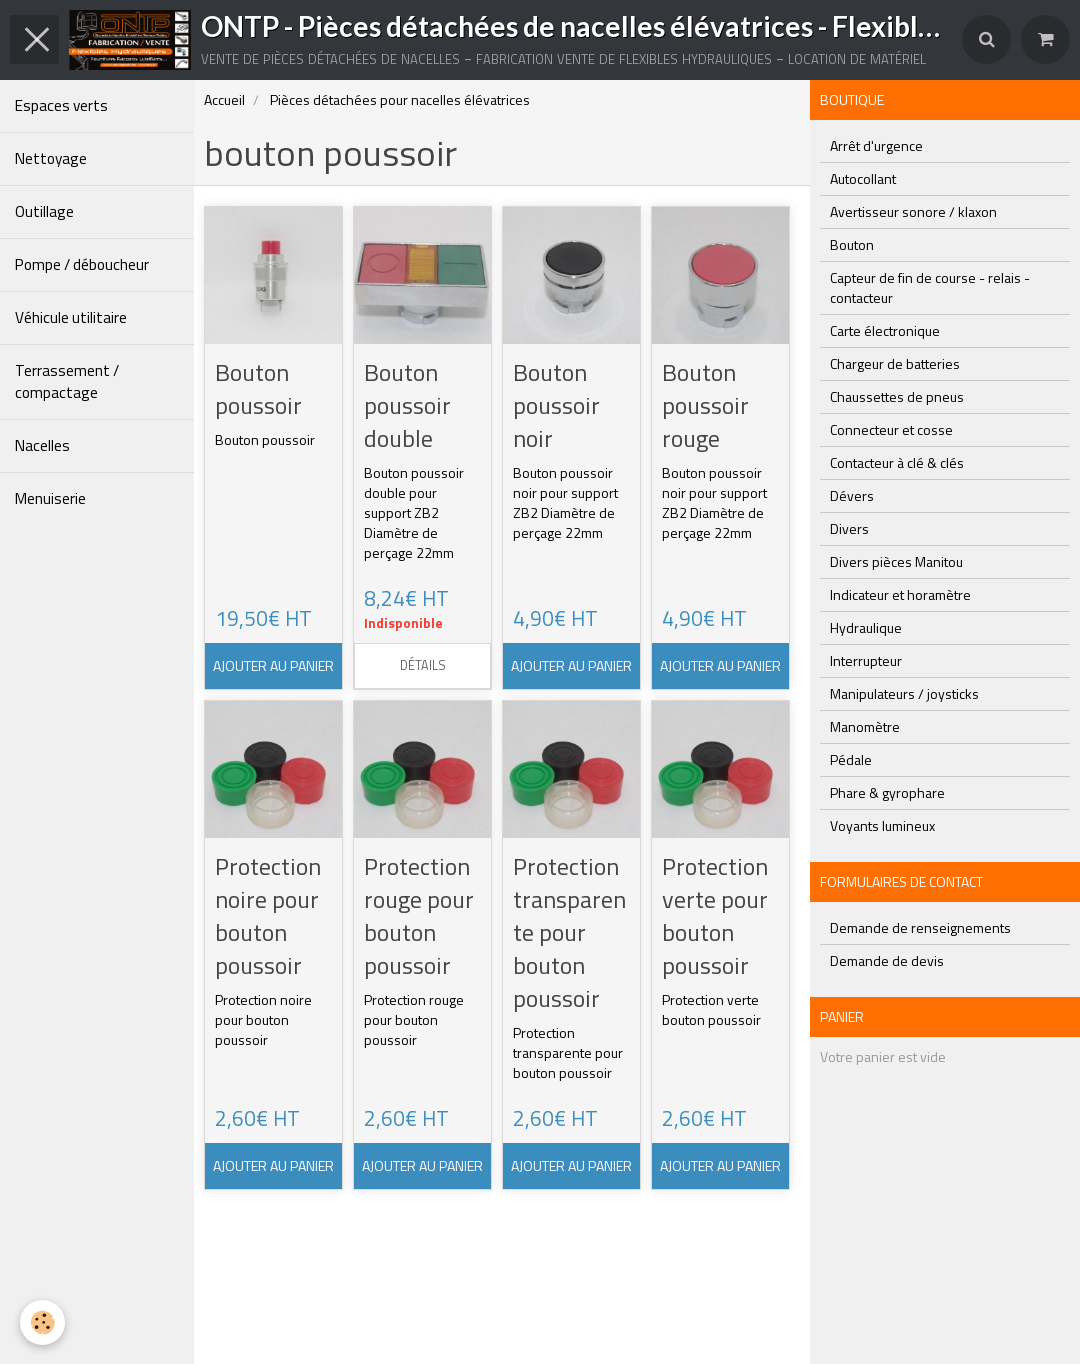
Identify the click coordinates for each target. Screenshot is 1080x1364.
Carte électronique (885, 330)
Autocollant (863, 178)
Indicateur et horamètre (900, 594)
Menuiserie (50, 498)
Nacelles (42, 445)
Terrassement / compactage (67, 381)
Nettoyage (51, 158)
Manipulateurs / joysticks (904, 693)
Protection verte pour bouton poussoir (715, 915)
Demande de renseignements (920, 927)
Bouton (852, 244)
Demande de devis (887, 960)
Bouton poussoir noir (556, 405)
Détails (423, 665)
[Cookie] (42, 1322)
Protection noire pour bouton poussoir (268, 915)
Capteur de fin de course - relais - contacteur (930, 287)
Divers (849, 528)
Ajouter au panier (273, 665)
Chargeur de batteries (895, 363)
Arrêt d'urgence (876, 145)
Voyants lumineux (882, 825)
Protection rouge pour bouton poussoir (419, 915)
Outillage (44, 211)
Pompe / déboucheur (82, 264)
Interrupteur (866, 660)
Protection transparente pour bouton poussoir (569, 932)
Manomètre (865, 726)
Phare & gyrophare (887, 792)
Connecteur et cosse (891, 429)
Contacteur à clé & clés (897, 462)
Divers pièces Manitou (896, 561)
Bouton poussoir (258, 388)
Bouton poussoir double (407, 405)
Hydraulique (866, 627)
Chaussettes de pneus (897, 396)
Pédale (851, 759)
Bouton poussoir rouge (705, 405)
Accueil (224, 99)
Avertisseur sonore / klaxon (913, 211)
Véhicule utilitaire (71, 317)
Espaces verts (61, 105)
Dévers (852, 495)
